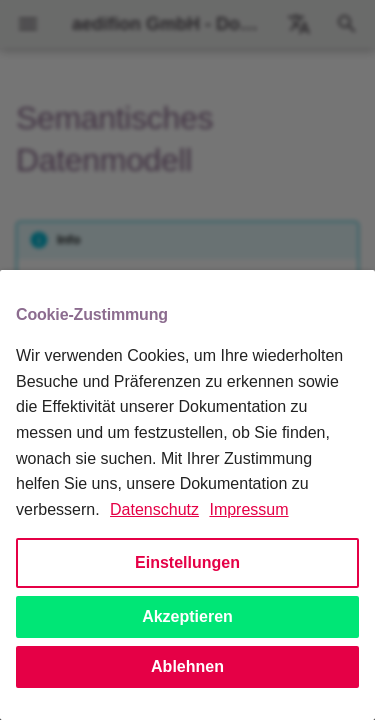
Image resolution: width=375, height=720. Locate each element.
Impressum (248, 509)
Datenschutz (154, 509)
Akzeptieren (187, 616)
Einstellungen (187, 562)
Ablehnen (187, 666)
